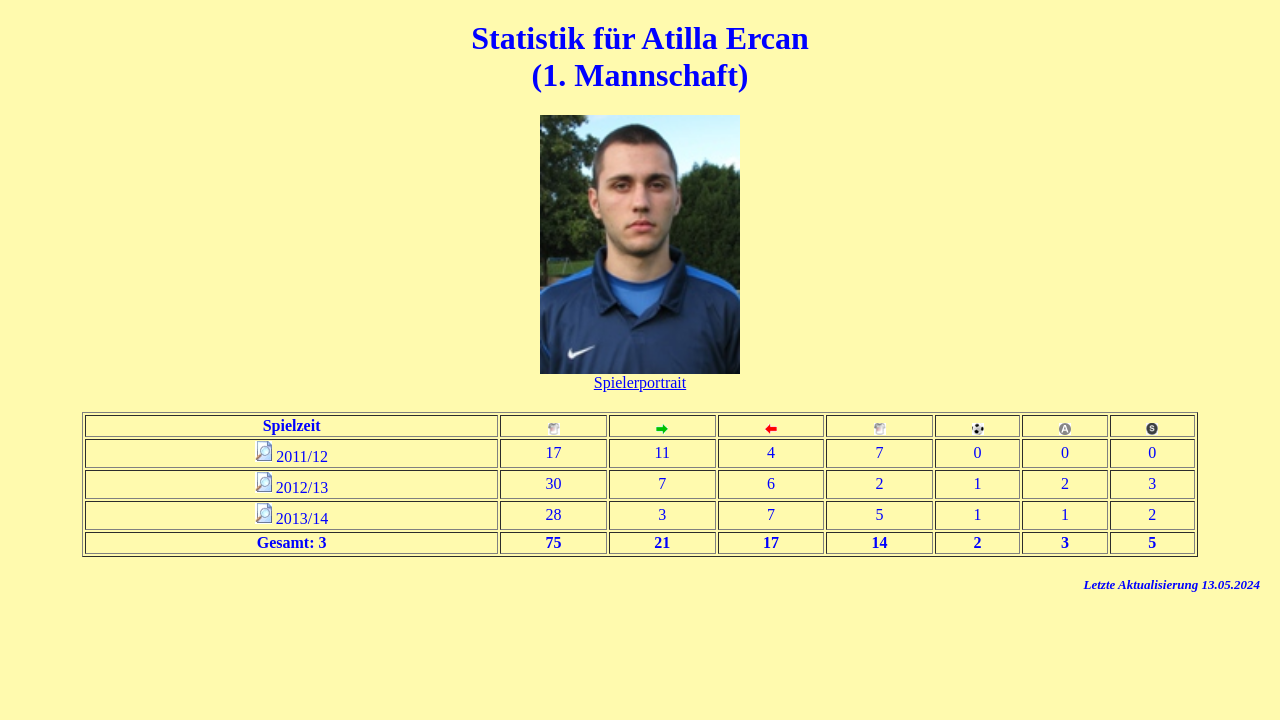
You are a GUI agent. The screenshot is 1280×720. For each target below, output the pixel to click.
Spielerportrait (640, 382)
